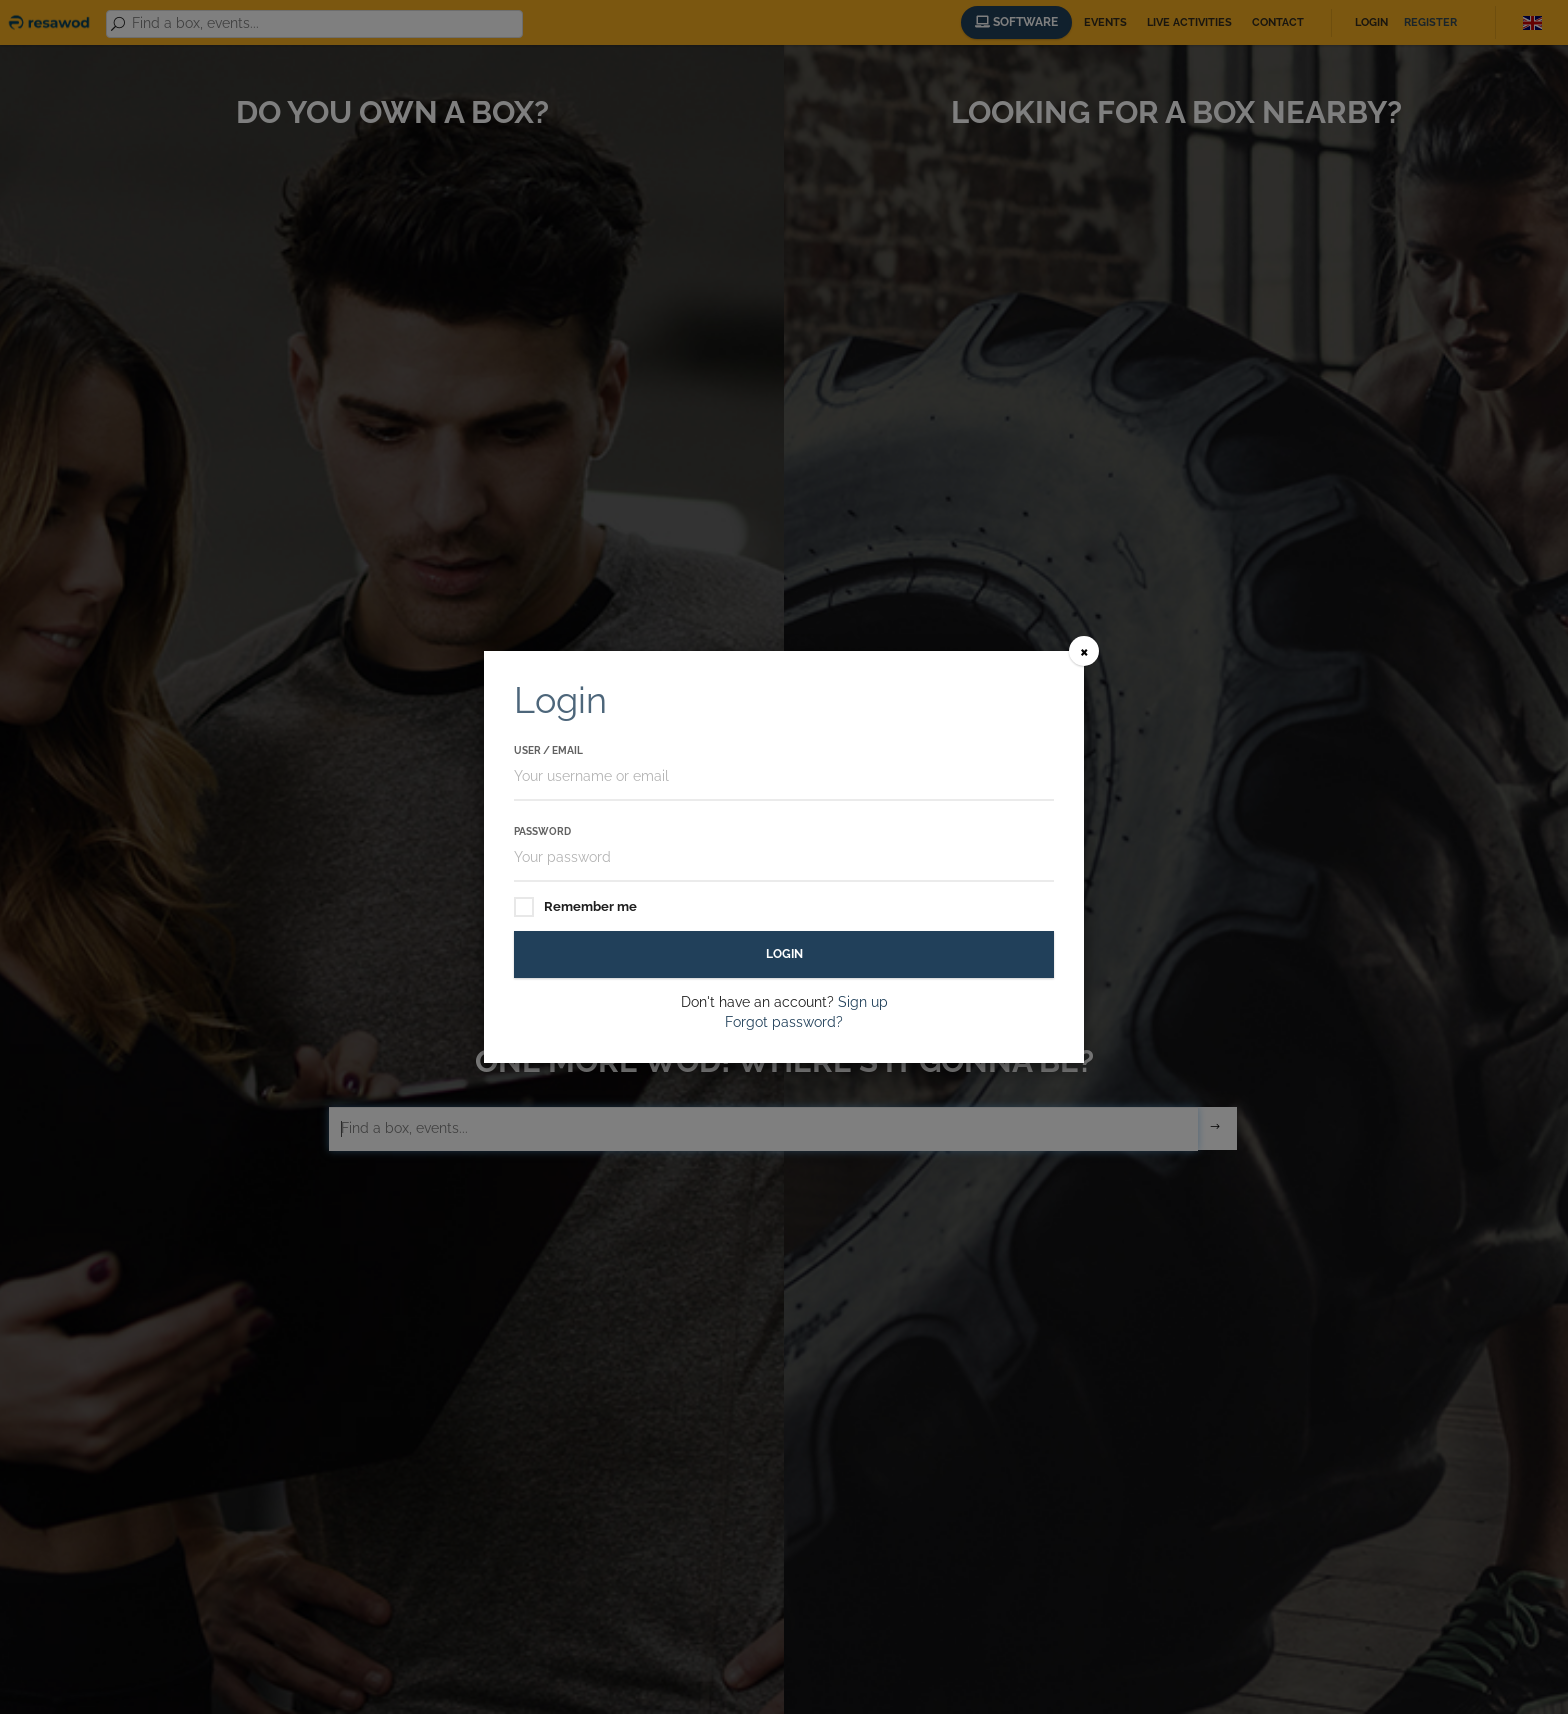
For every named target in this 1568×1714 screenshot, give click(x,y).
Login (784, 954)
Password (542, 831)
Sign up (863, 1002)
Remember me (575, 907)
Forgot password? (784, 1022)
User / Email (548, 750)
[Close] (1084, 651)
